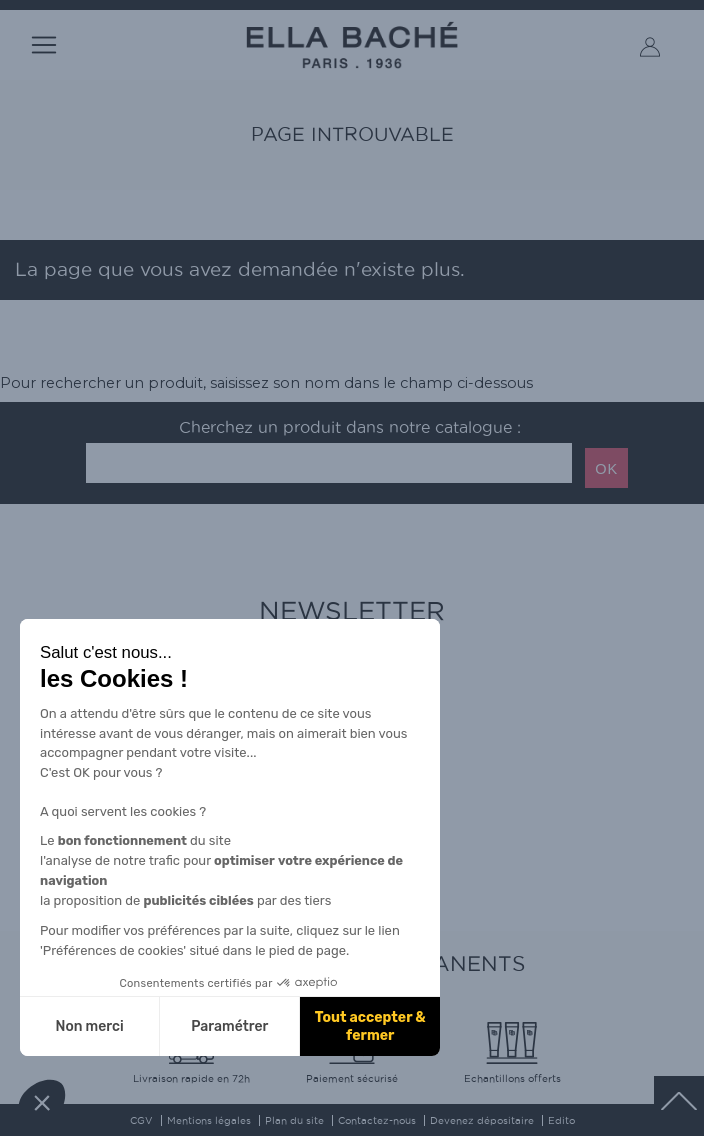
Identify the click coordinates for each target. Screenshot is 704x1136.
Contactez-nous (377, 1120)
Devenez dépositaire (482, 1120)
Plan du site (294, 1120)
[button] (42, 1102)
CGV (141, 1120)
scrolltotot (679, 1101)
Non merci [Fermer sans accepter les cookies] (89, 1026)
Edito (561, 1120)
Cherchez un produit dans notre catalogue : (350, 427)
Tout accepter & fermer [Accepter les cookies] (370, 1026)
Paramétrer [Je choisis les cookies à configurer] (229, 1026)
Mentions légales (209, 1120)
